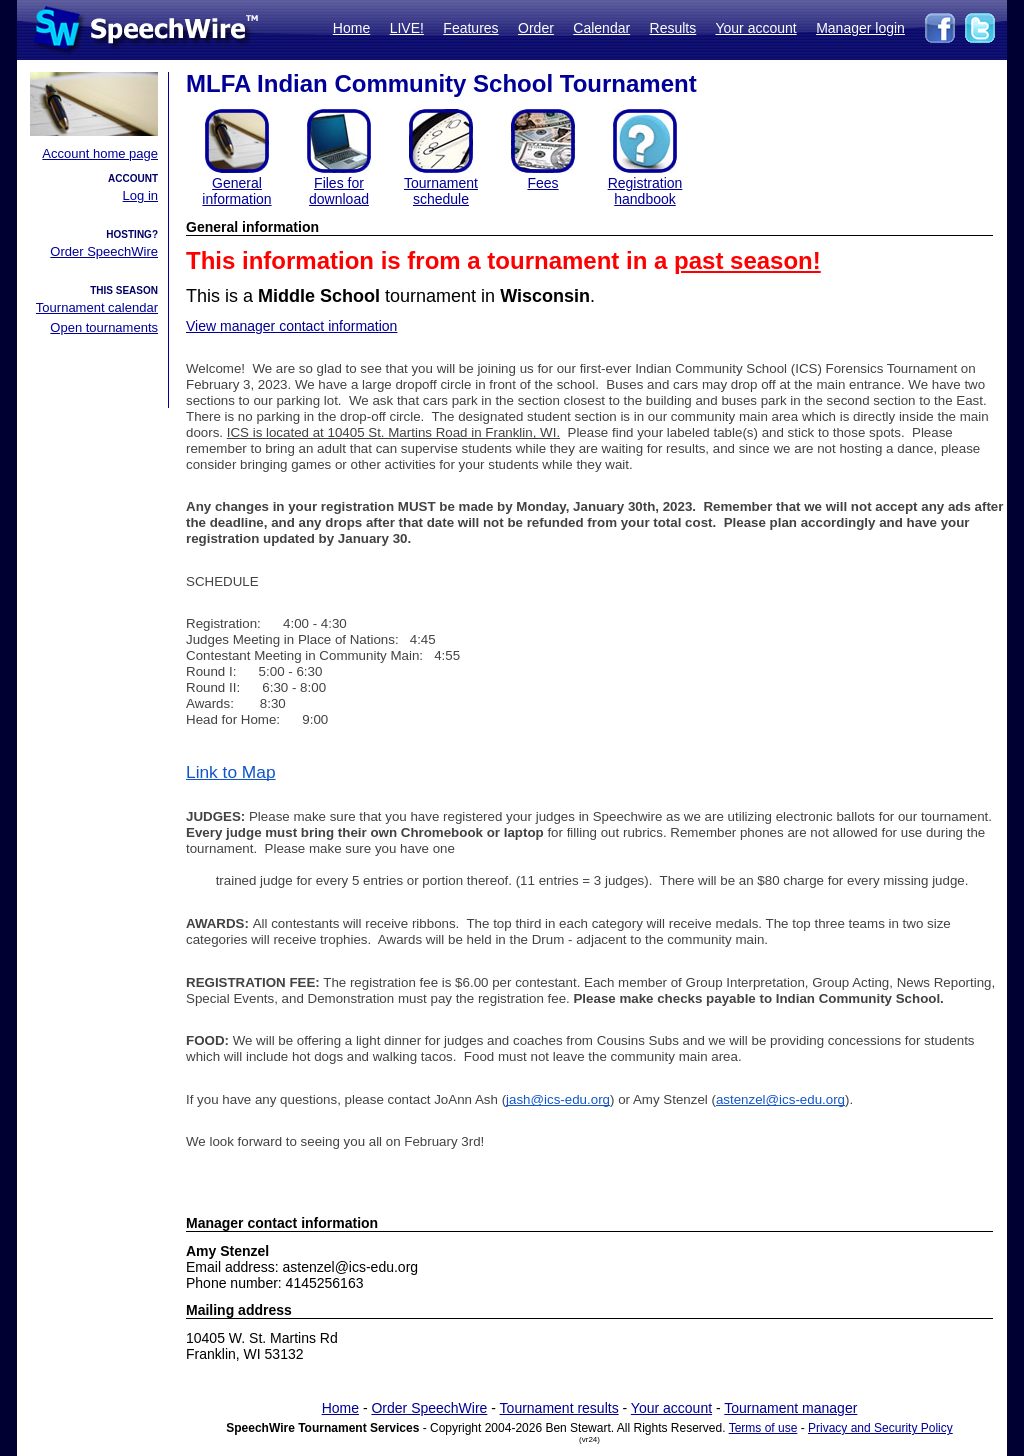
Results (673, 28)
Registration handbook (645, 191)
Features (470, 28)
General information (236, 191)
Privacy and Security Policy (880, 1428)
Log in (140, 195)
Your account (755, 28)
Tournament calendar (97, 307)
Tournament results (559, 1408)
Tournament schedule (441, 191)
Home (351, 28)
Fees (542, 183)
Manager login (860, 28)
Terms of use (763, 1428)
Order (536, 28)
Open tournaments (104, 327)
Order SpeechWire (104, 251)
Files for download (339, 191)
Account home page (100, 153)
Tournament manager (790, 1408)
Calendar (601, 28)
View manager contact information (291, 326)
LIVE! (407, 28)
